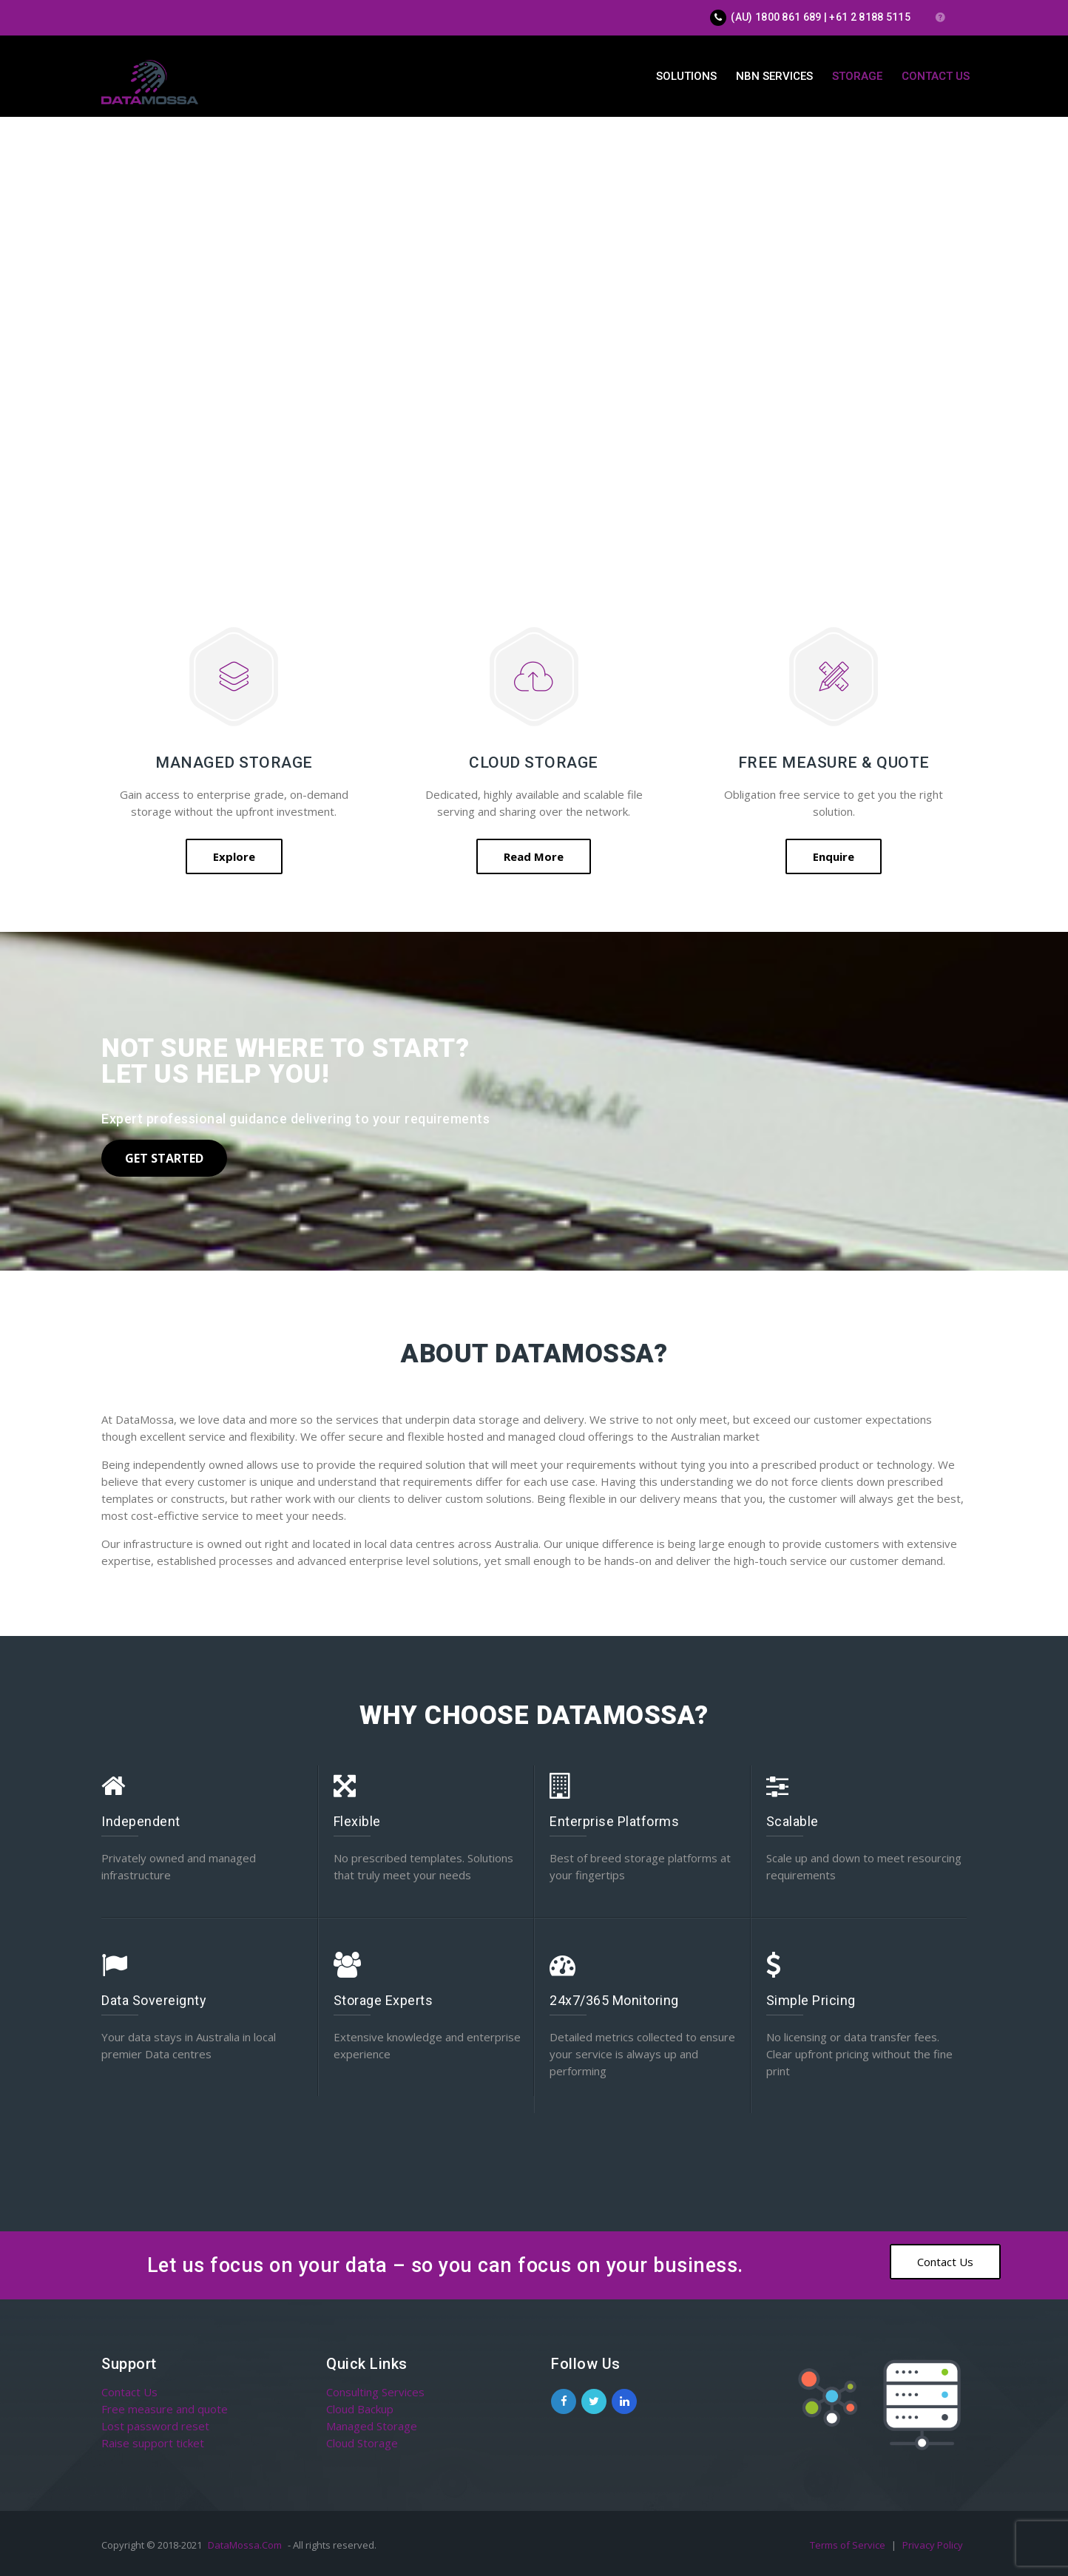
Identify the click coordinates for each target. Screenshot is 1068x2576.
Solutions (686, 76)
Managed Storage (371, 2425)
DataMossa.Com (245, 2545)
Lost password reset (155, 2425)
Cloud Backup (359, 2408)
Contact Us (936, 76)
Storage (857, 76)
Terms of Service (849, 2545)
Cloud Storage (362, 2442)
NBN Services (774, 76)
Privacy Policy (932, 2545)
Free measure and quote (164, 2408)
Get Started (164, 1158)
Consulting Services (375, 2391)
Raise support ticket (152, 2442)
